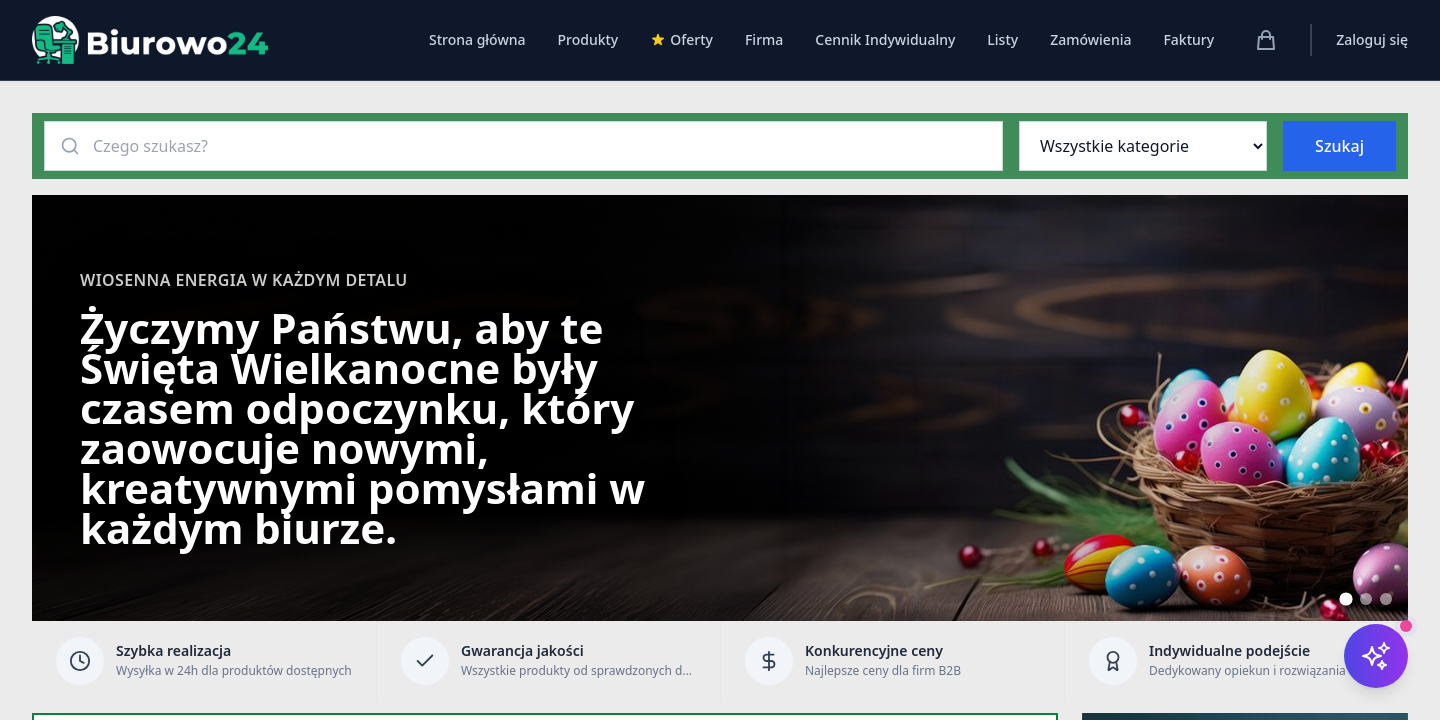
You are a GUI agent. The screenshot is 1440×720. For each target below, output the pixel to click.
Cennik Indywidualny (885, 39)
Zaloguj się (1372, 39)
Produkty (587, 39)
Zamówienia (1090, 39)
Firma (764, 39)
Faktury (1188, 39)
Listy (1002, 39)
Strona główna (477, 39)
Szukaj (1339, 146)
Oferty (681, 39)
